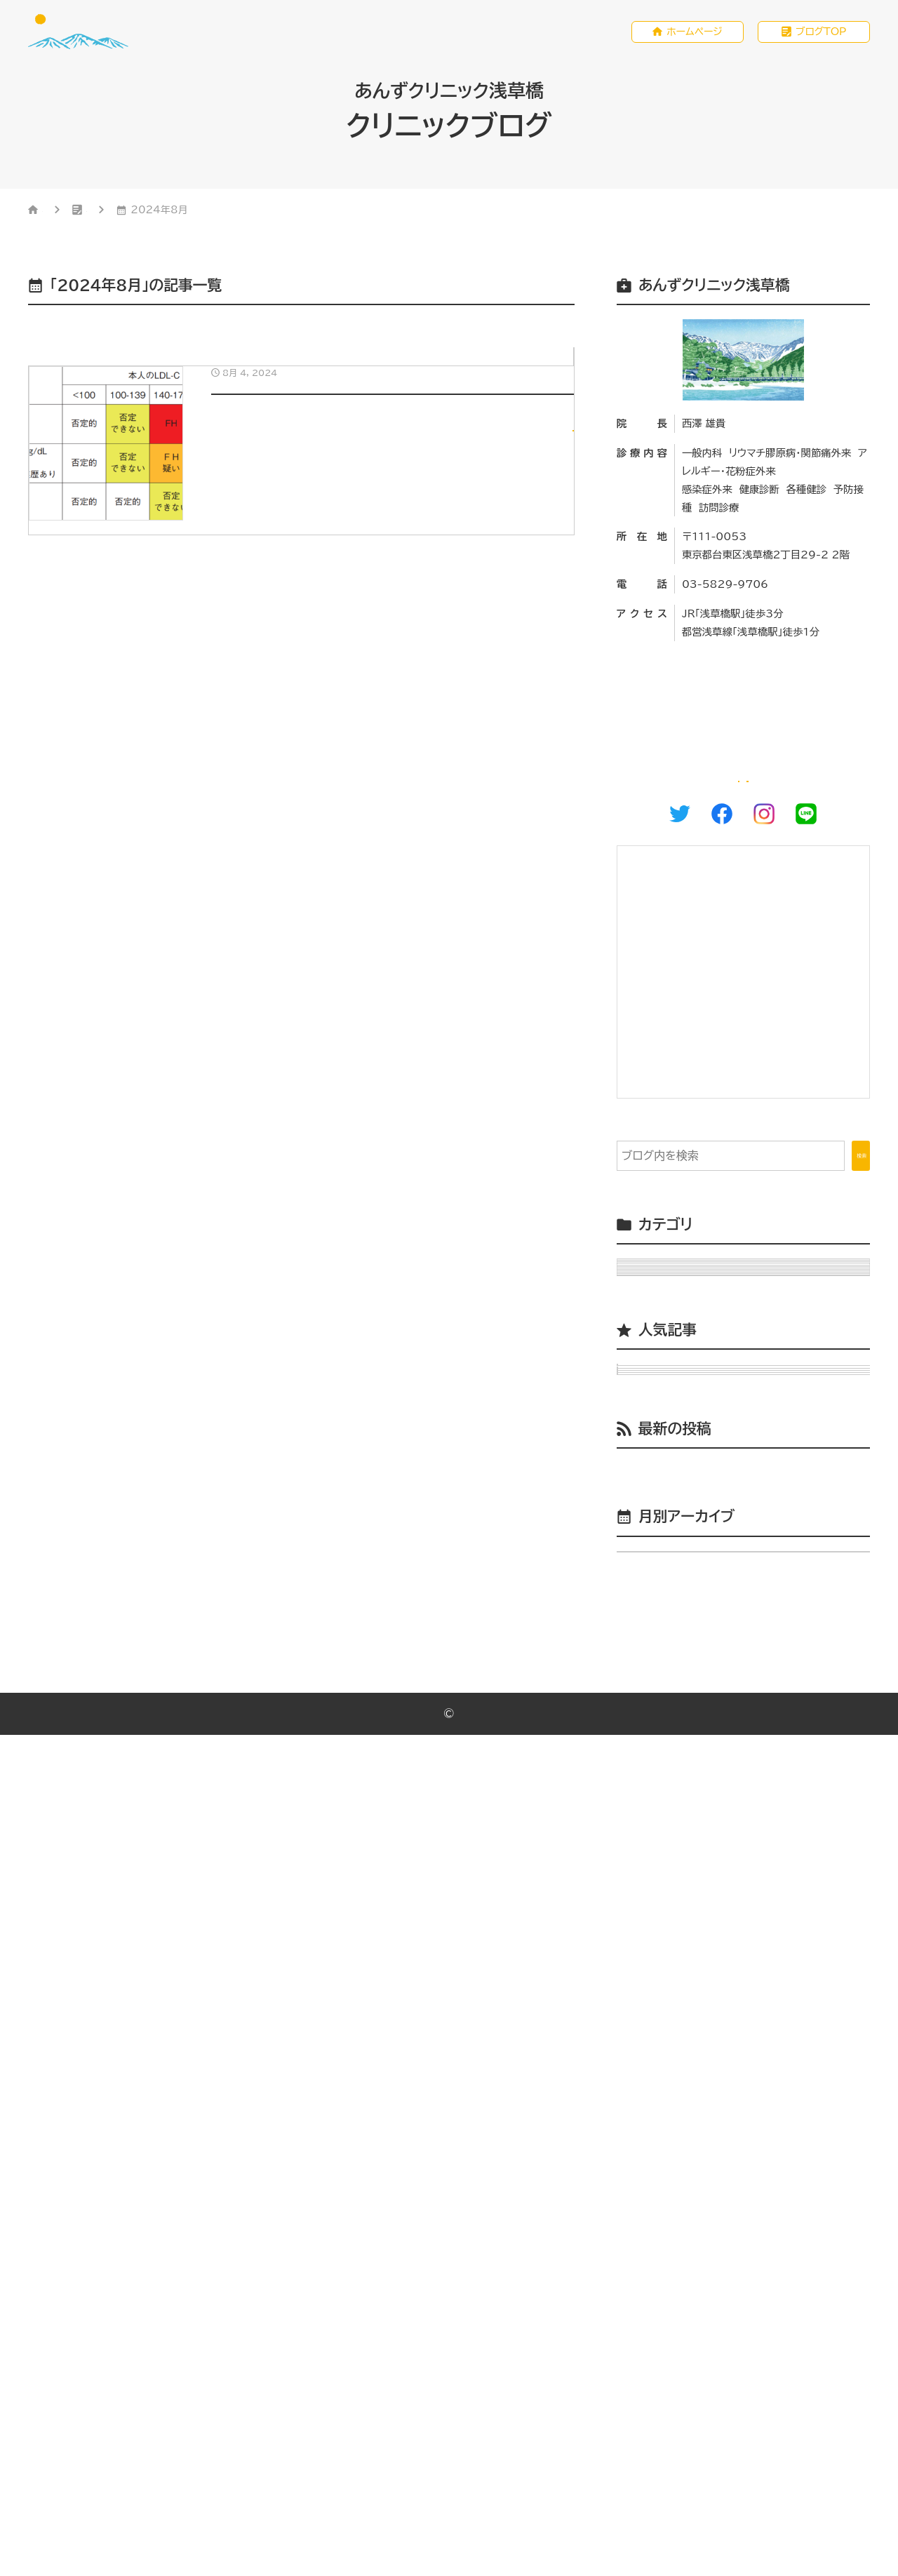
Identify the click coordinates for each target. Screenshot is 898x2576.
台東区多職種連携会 (687, 2252)
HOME (58, 212)
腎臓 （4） (652, 1664)
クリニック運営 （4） (676, 1414)
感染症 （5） (657, 1592)
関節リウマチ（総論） (755, 1825)
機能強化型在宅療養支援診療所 (715, 2150)
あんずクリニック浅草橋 (453, 2555)
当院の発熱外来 (755, 1948)
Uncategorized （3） (686, 1343)
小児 (557, 360)
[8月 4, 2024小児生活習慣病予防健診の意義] (301, 485)
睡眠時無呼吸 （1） (673, 1628)
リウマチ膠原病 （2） (677, 1485)
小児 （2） (652, 1556)
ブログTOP (821, 33)
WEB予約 (815, 798)
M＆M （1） (656, 1307)
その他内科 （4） (668, 1450)
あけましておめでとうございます (755, 1990)
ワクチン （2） (661, 1521)
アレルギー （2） (667, 1378)
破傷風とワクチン (755, 1866)
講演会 (654, 2218)
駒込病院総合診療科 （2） (691, 1699)
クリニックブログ (154, 212)
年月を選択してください (684, 2375)
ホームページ (694, 33)
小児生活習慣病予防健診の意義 (755, 1908)
